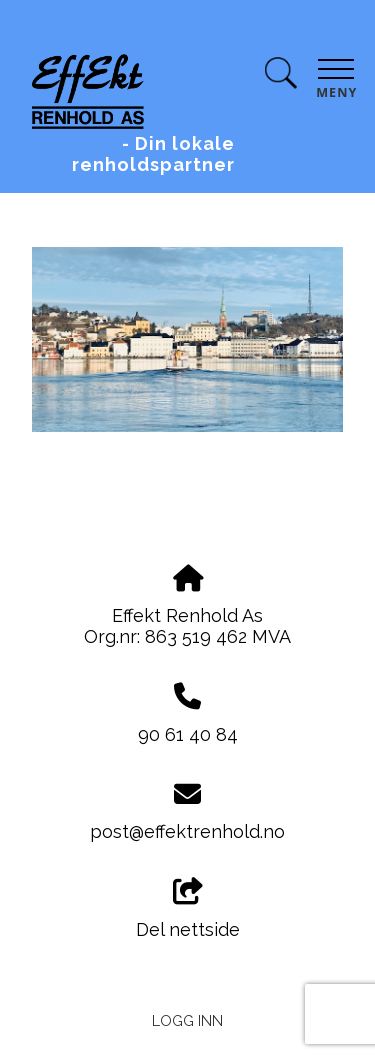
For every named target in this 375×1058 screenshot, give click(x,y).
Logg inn (187, 1020)
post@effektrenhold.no (187, 831)
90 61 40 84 (188, 734)
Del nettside (188, 909)
